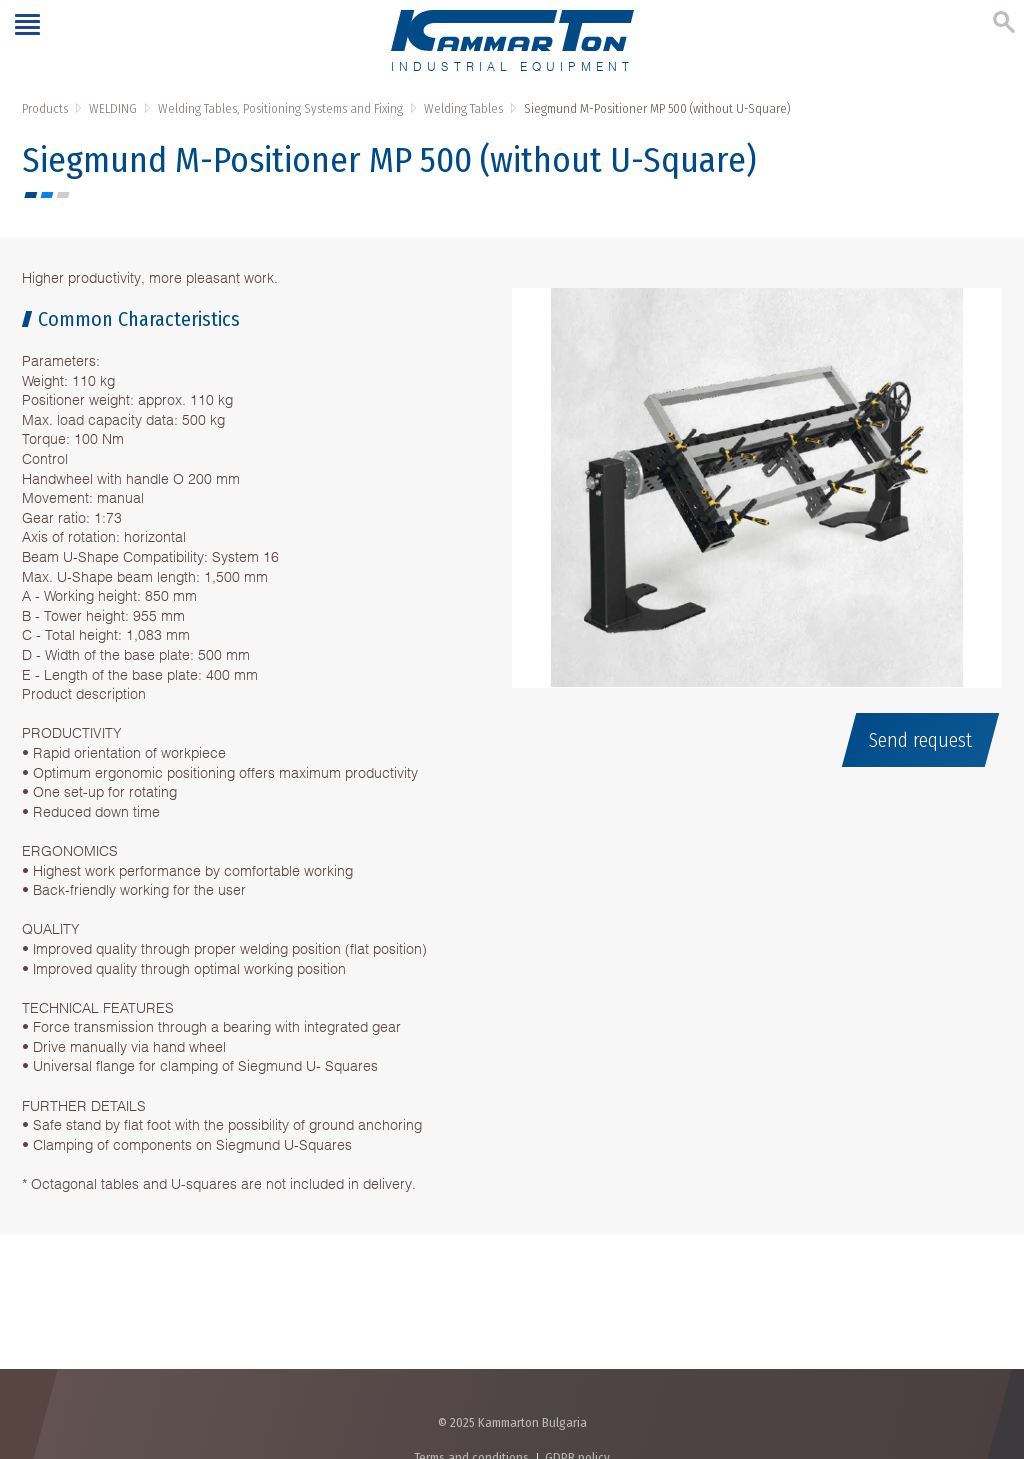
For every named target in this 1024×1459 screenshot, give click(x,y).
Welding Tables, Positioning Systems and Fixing (280, 108)
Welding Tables (463, 108)
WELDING (113, 108)
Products (45, 108)
